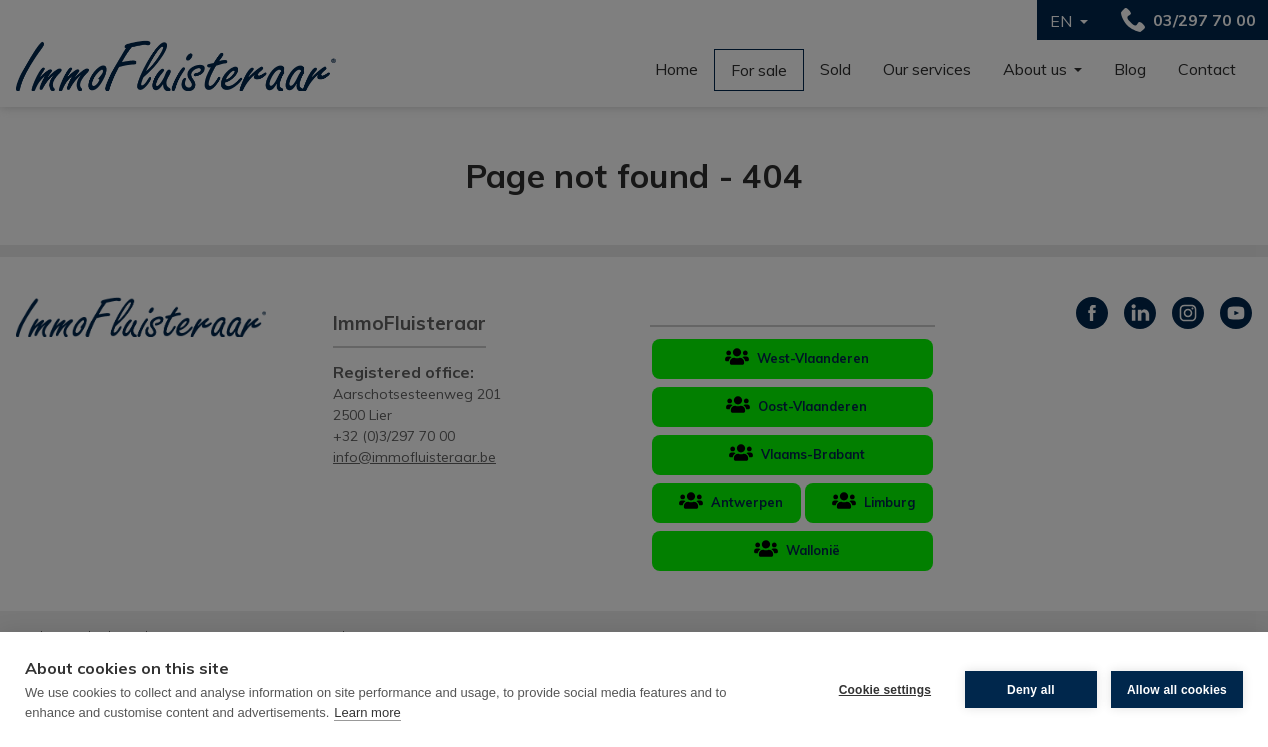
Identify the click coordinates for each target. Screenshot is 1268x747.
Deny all (1031, 690)
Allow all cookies (1177, 690)
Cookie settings (885, 690)
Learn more (367, 712)
